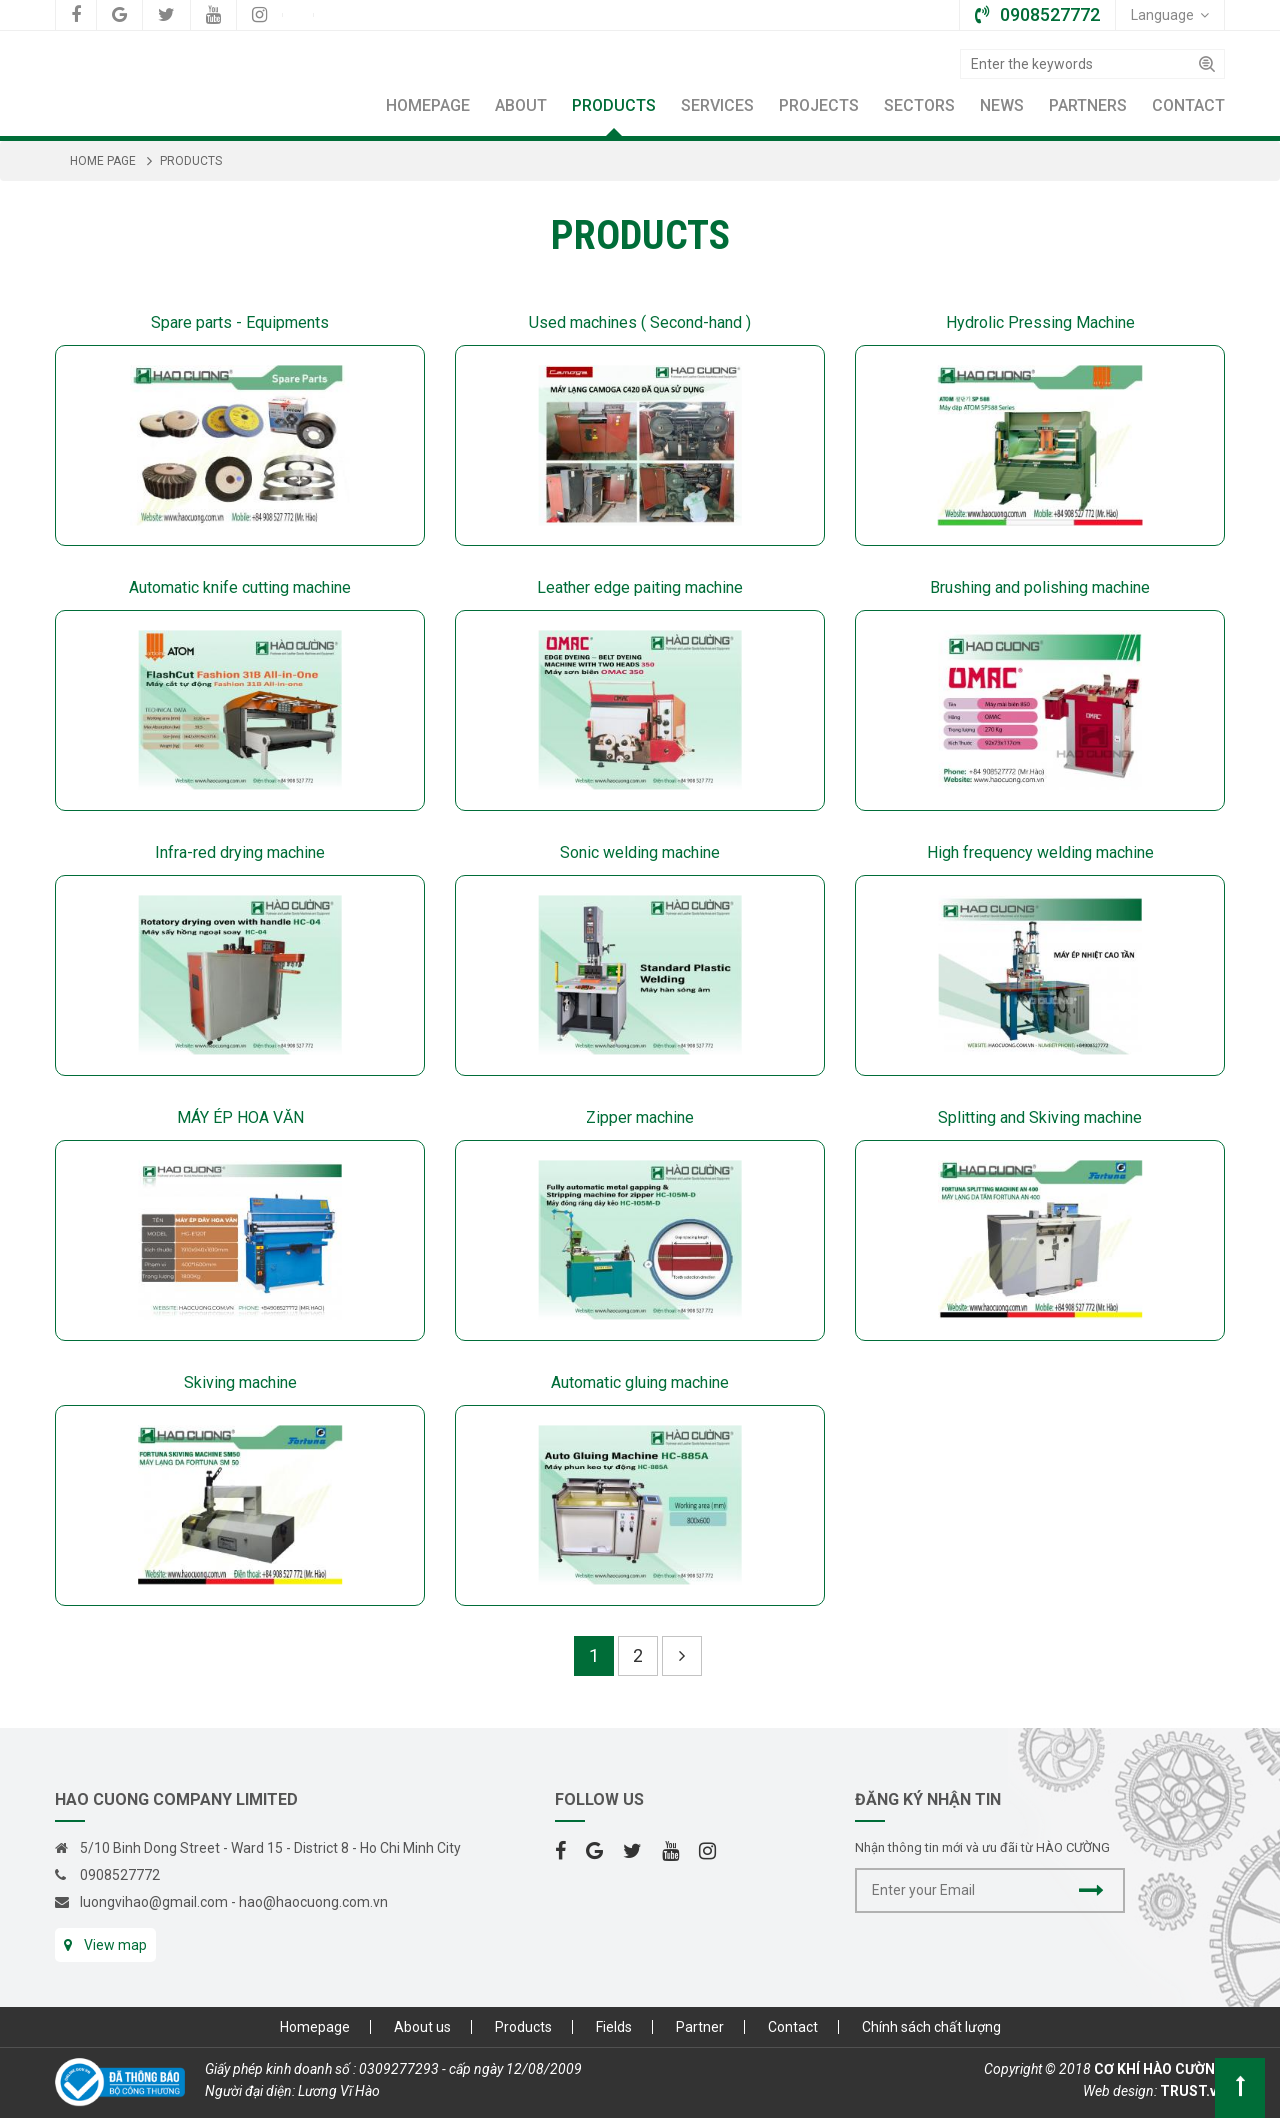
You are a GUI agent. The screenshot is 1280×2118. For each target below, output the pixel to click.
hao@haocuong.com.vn (313, 1902)
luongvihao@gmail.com (154, 1902)
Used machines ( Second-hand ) (640, 322)
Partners (1088, 105)
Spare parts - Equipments (240, 322)
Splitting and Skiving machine (1040, 1117)
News (1002, 105)
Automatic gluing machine (640, 1382)
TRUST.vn (1192, 2091)
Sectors (919, 105)
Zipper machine (640, 1117)
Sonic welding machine (640, 852)
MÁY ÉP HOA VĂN (240, 1117)
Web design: (1120, 2091)
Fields (614, 2027)
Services (717, 105)
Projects (819, 105)
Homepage (428, 105)
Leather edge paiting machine (640, 587)
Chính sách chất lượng (931, 2027)
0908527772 (120, 1875)
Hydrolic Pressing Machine (1040, 322)
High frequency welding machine (1040, 852)
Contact (1188, 105)
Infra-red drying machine (240, 852)
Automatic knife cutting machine (240, 587)
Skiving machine (240, 1382)
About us (422, 2027)
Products (614, 105)
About (521, 105)
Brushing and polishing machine (1040, 587)
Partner (700, 2027)
